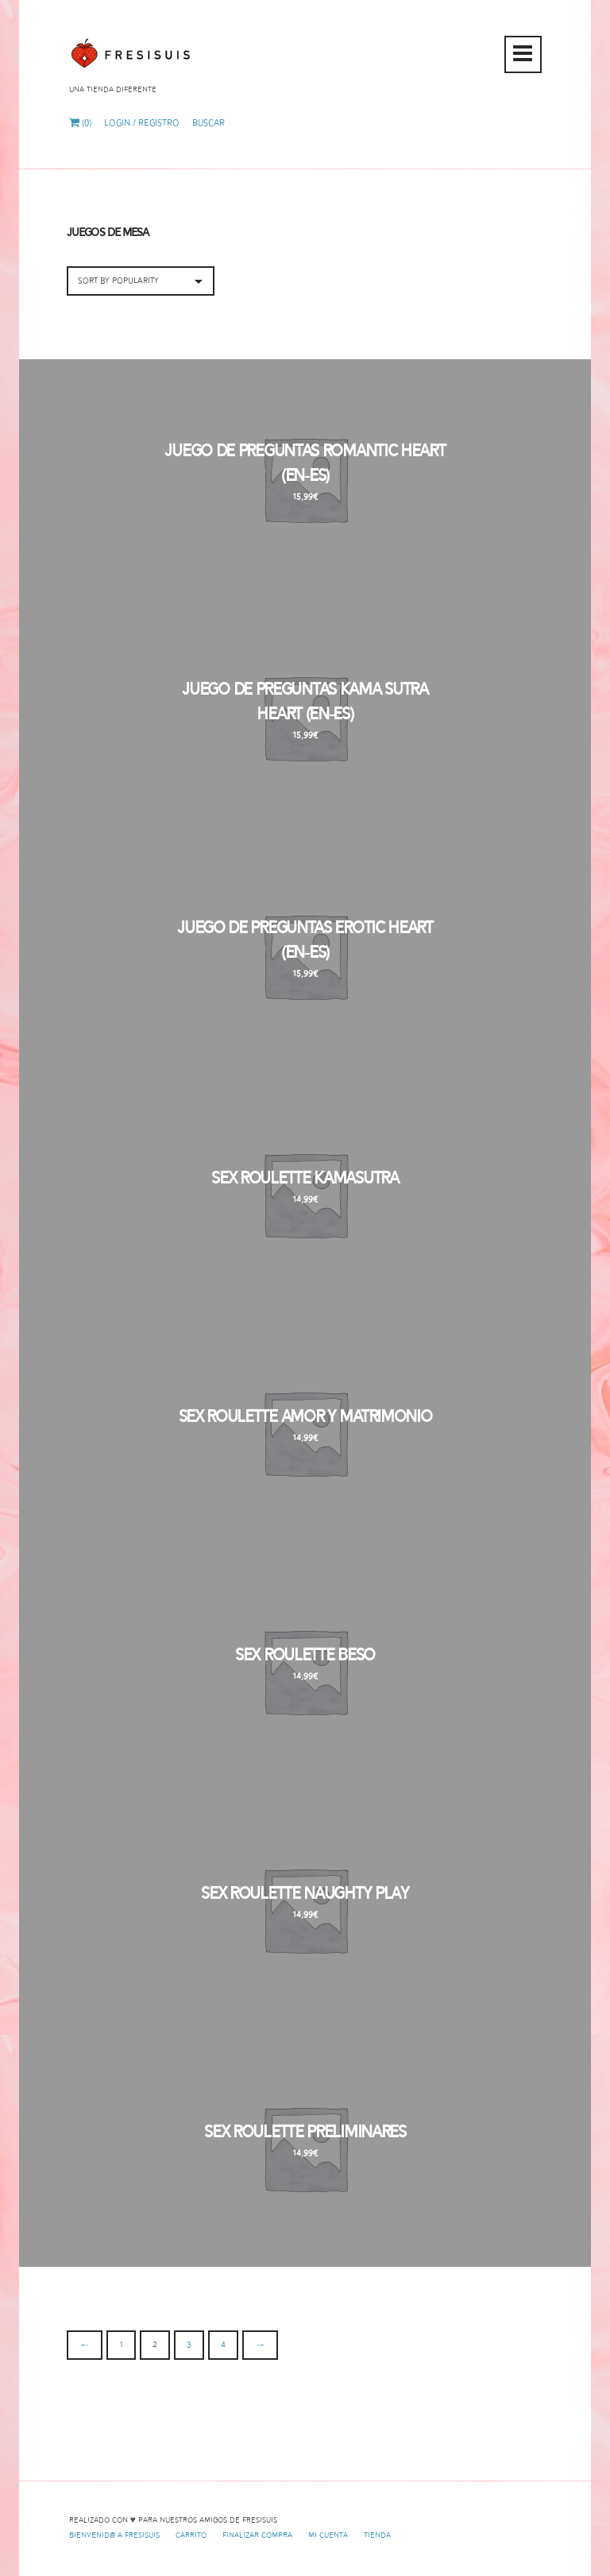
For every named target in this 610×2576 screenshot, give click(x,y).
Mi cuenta (328, 2535)
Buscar (208, 123)
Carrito (191, 2535)
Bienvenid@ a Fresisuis (114, 2535)
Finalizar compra (257, 2535)
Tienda (377, 2535)
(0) (80, 123)
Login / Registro (142, 123)
